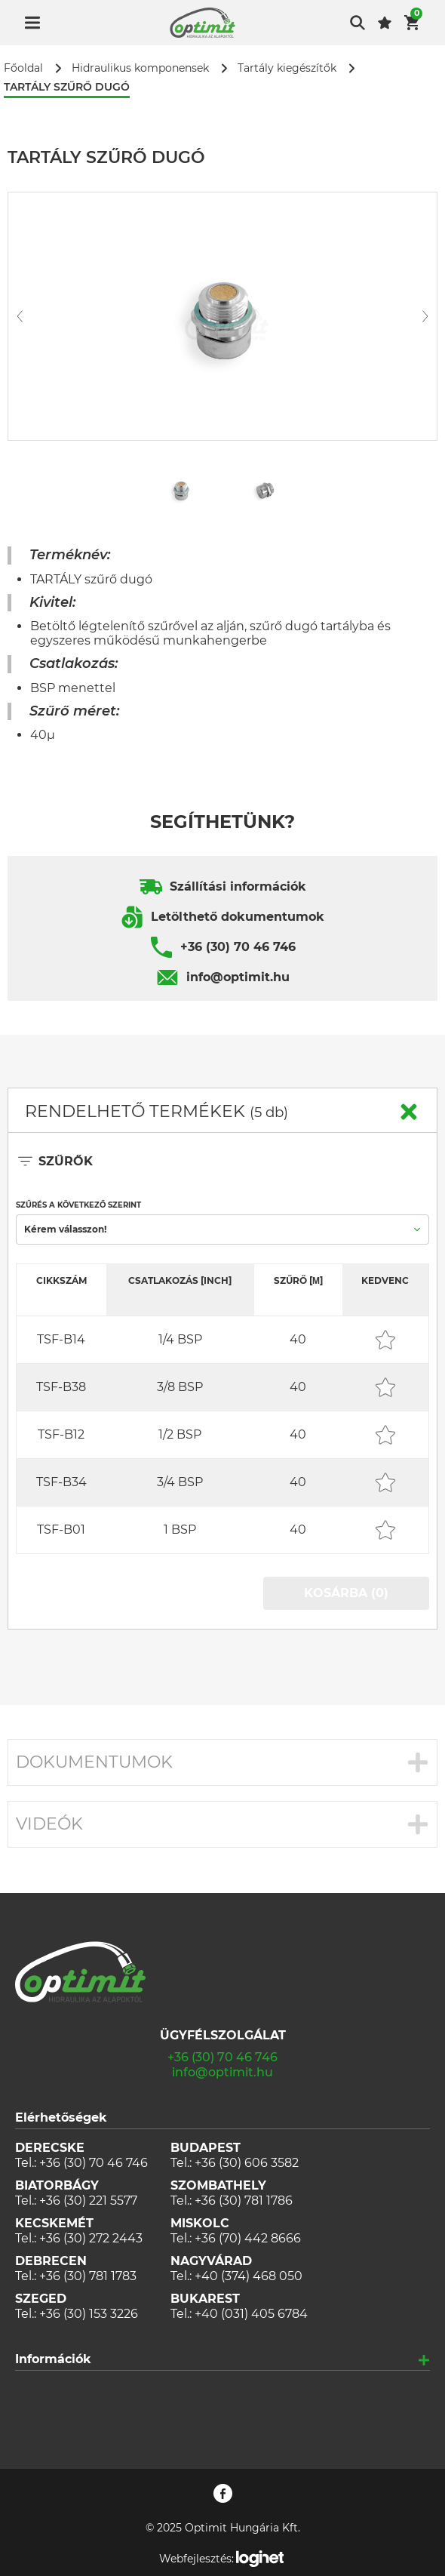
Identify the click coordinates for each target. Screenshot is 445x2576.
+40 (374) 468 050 (248, 2276)
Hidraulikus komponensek (140, 68)
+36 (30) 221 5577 (88, 2200)
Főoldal (23, 68)
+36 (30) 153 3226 (88, 2314)
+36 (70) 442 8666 (248, 2238)
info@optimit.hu (238, 977)
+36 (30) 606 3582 (247, 2163)
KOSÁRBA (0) (346, 1593)
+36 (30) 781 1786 (244, 2200)
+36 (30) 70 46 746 (238, 947)
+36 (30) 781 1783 (88, 2276)
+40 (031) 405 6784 (251, 2314)
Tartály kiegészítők (287, 68)
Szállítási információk (238, 886)
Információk (53, 2359)
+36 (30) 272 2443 (91, 2238)
